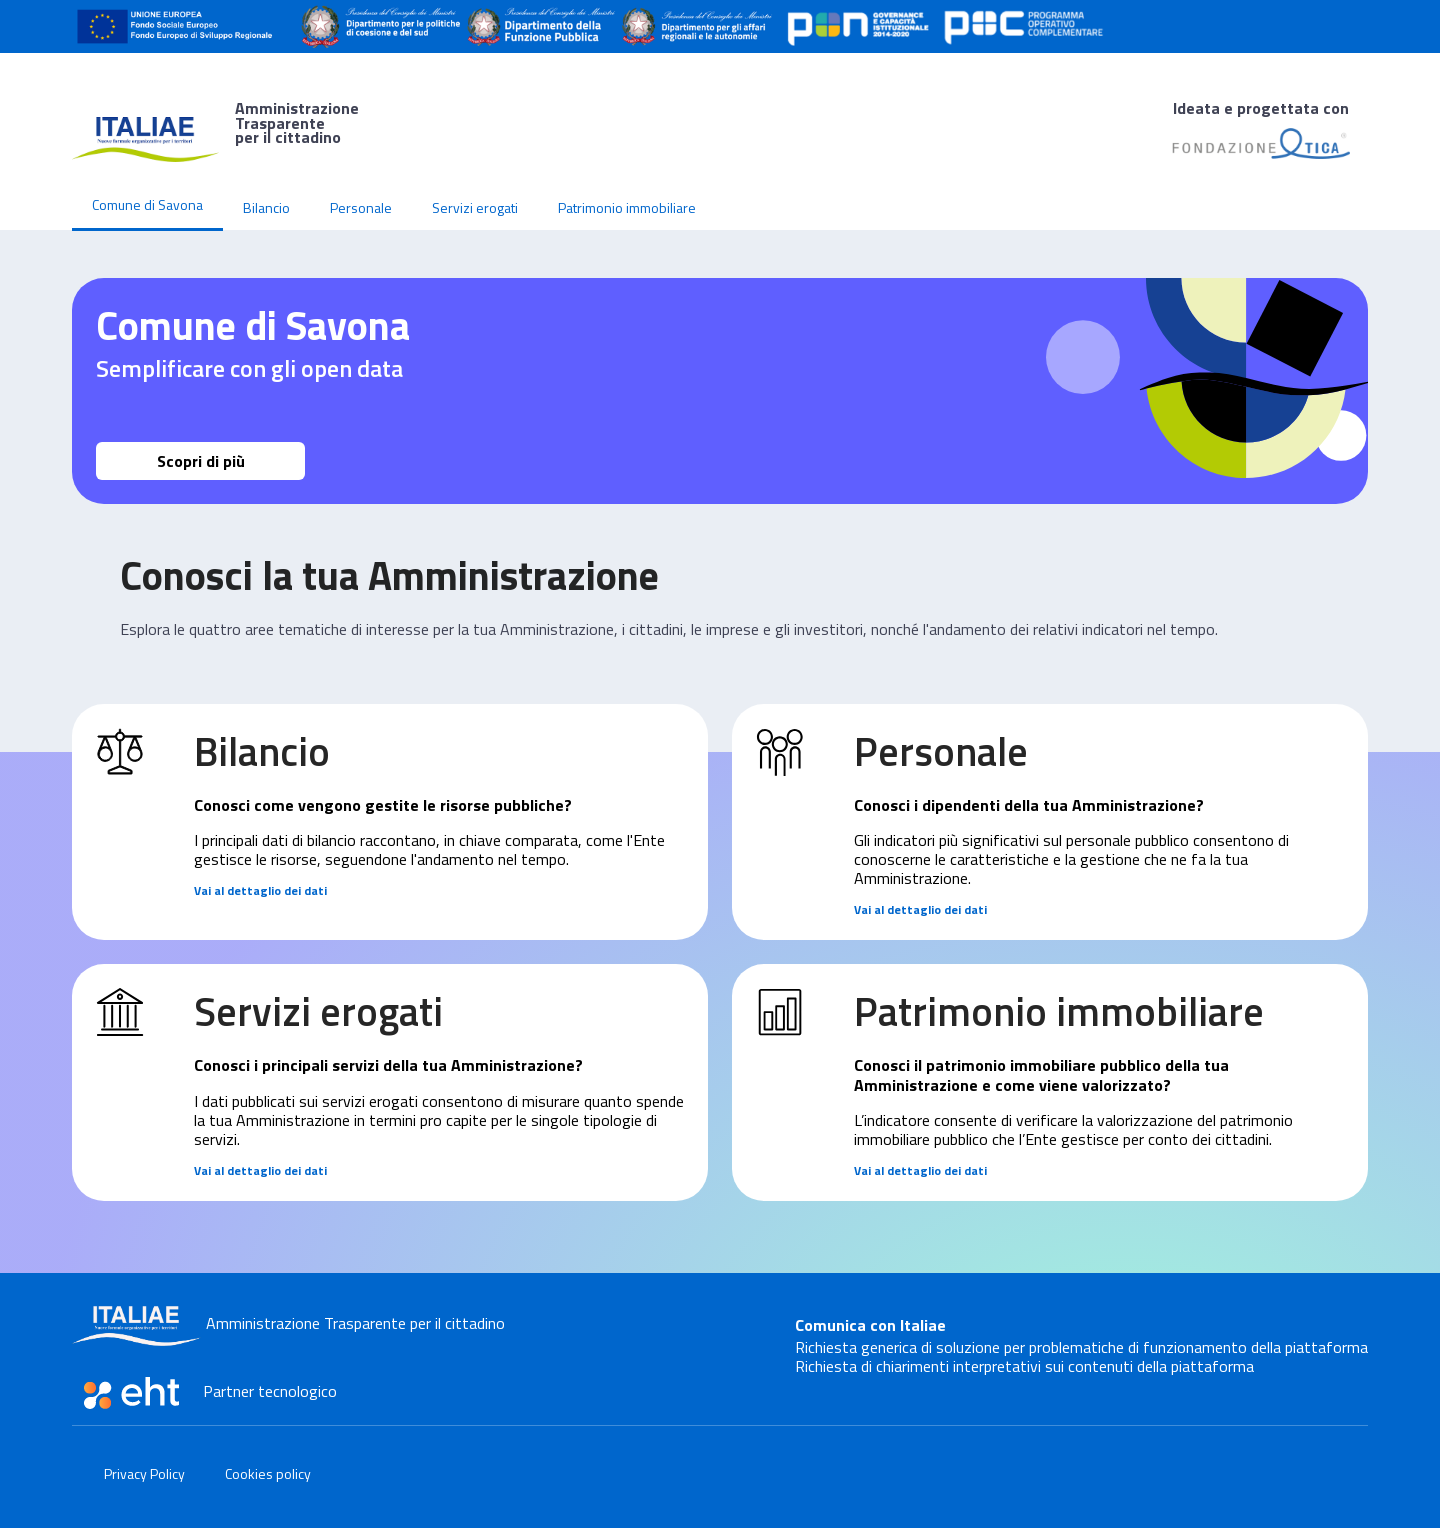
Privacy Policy (144, 1473)
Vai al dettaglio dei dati (260, 890)
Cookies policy (268, 1473)
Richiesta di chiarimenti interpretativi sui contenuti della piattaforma (1024, 1366)
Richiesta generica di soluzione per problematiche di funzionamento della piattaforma (1081, 1347)
